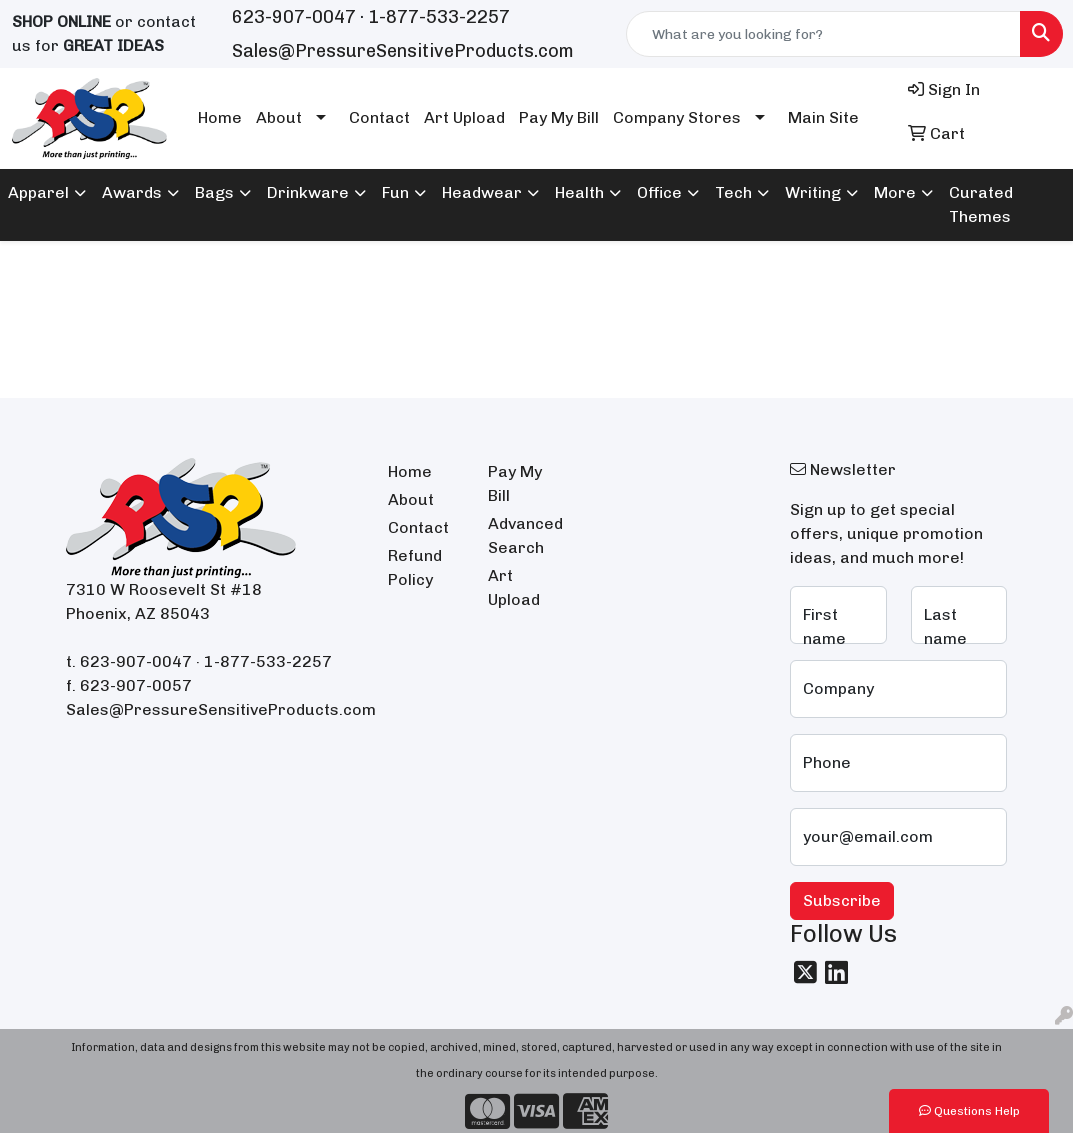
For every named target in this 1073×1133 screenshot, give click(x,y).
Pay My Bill (559, 117)
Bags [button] (214, 192)
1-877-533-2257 (439, 17)
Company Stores (677, 117)
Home (220, 117)
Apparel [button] (38, 192)
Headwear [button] (482, 192)
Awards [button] (132, 192)
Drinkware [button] (308, 192)
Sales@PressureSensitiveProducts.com (403, 51)
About (279, 117)
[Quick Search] (823, 34)
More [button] (895, 192)
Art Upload (464, 117)
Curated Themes (981, 204)
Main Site (823, 117)
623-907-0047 (294, 17)
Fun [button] (395, 192)
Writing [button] (813, 192)
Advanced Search (525, 535)
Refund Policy (415, 567)
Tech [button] (733, 192)
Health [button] (579, 192)
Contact (379, 117)
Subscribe (842, 900)
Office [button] (659, 192)
